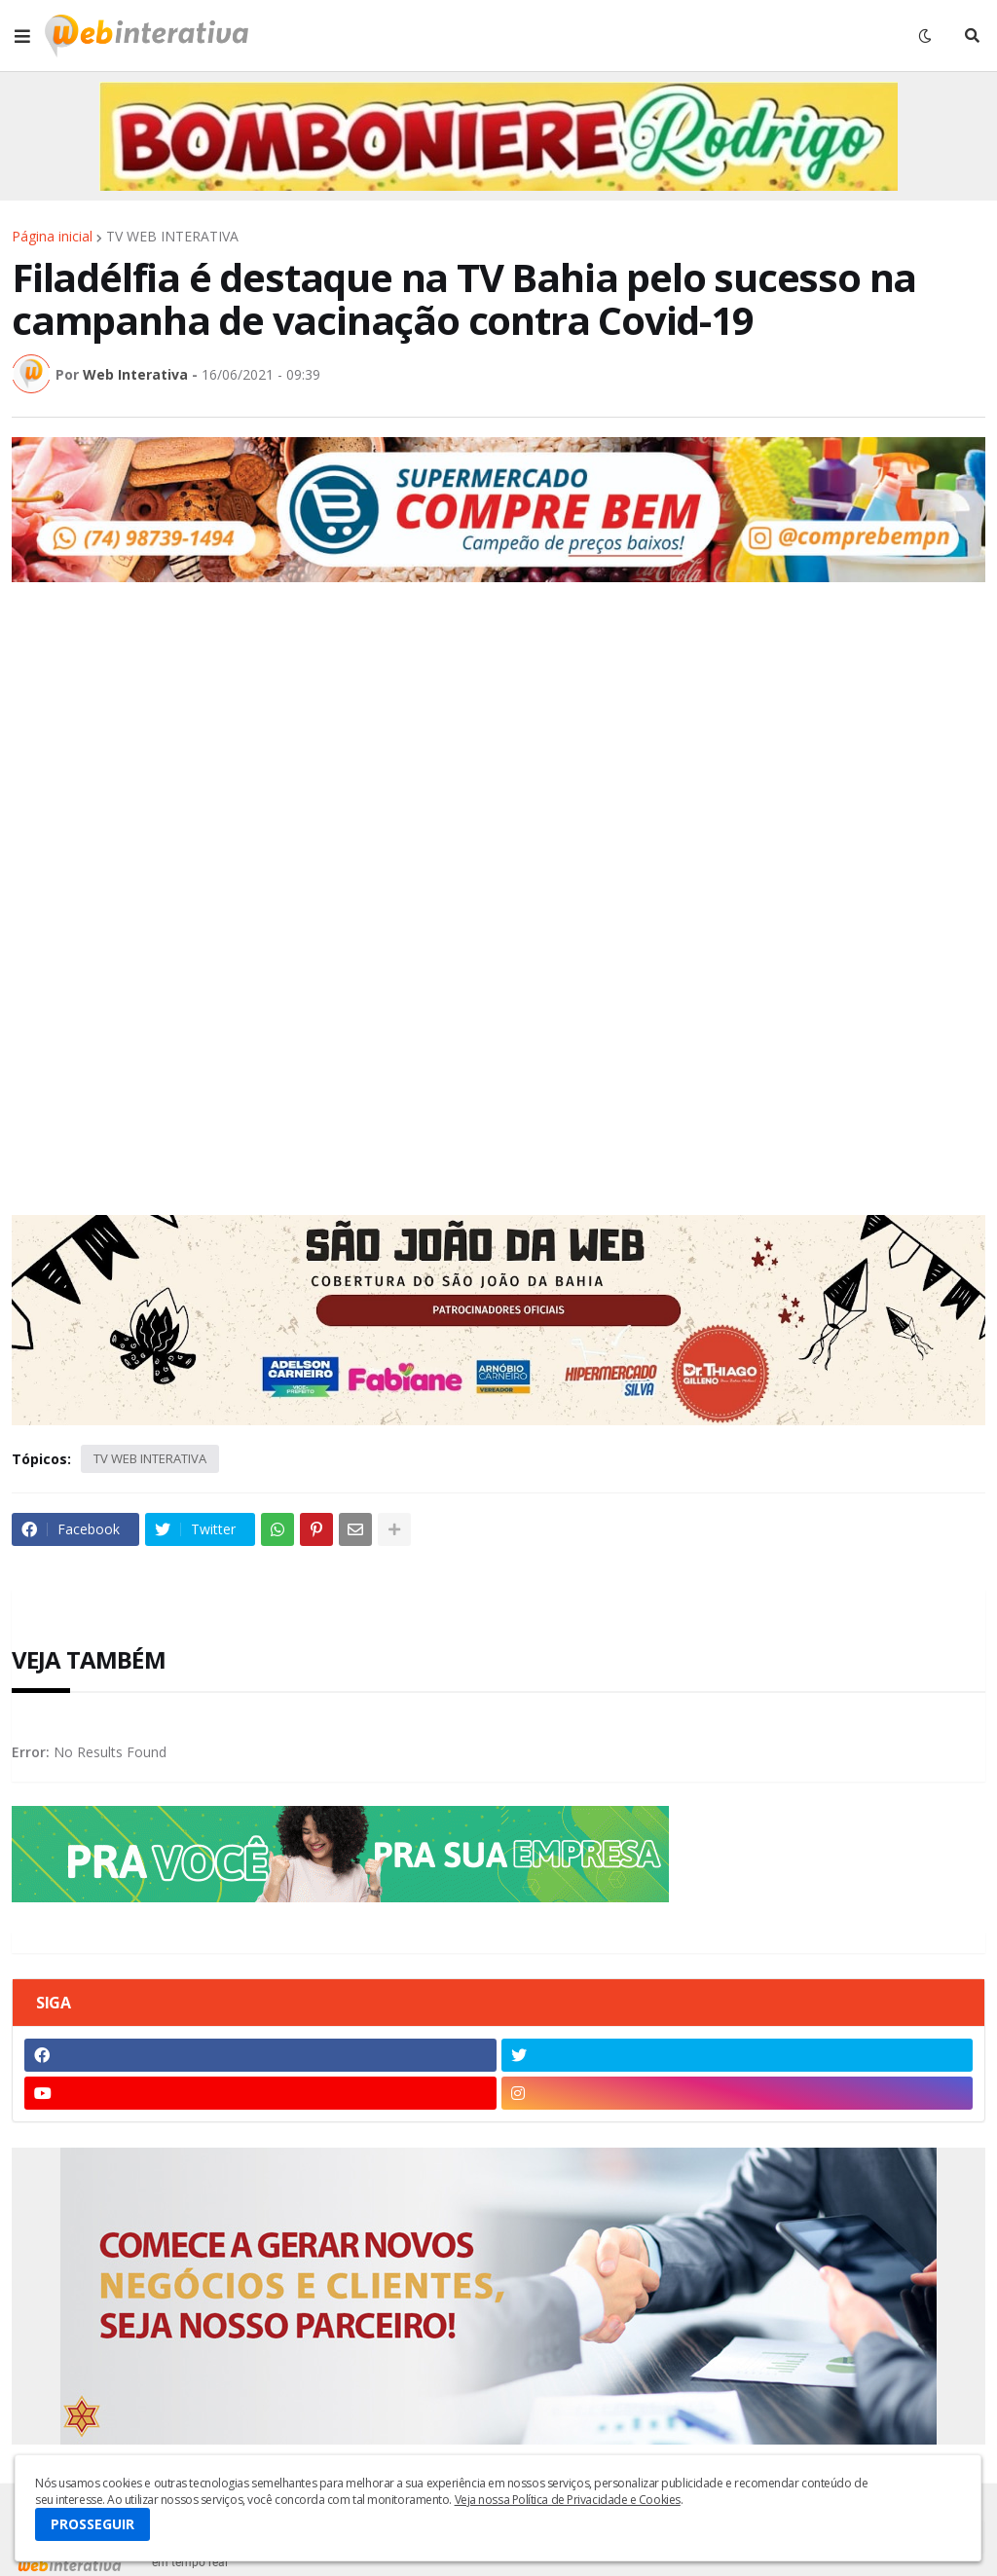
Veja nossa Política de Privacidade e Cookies (568, 2499)
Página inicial (52, 236)
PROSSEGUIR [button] (92, 2524)
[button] (22, 36)
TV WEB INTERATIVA (172, 236)
